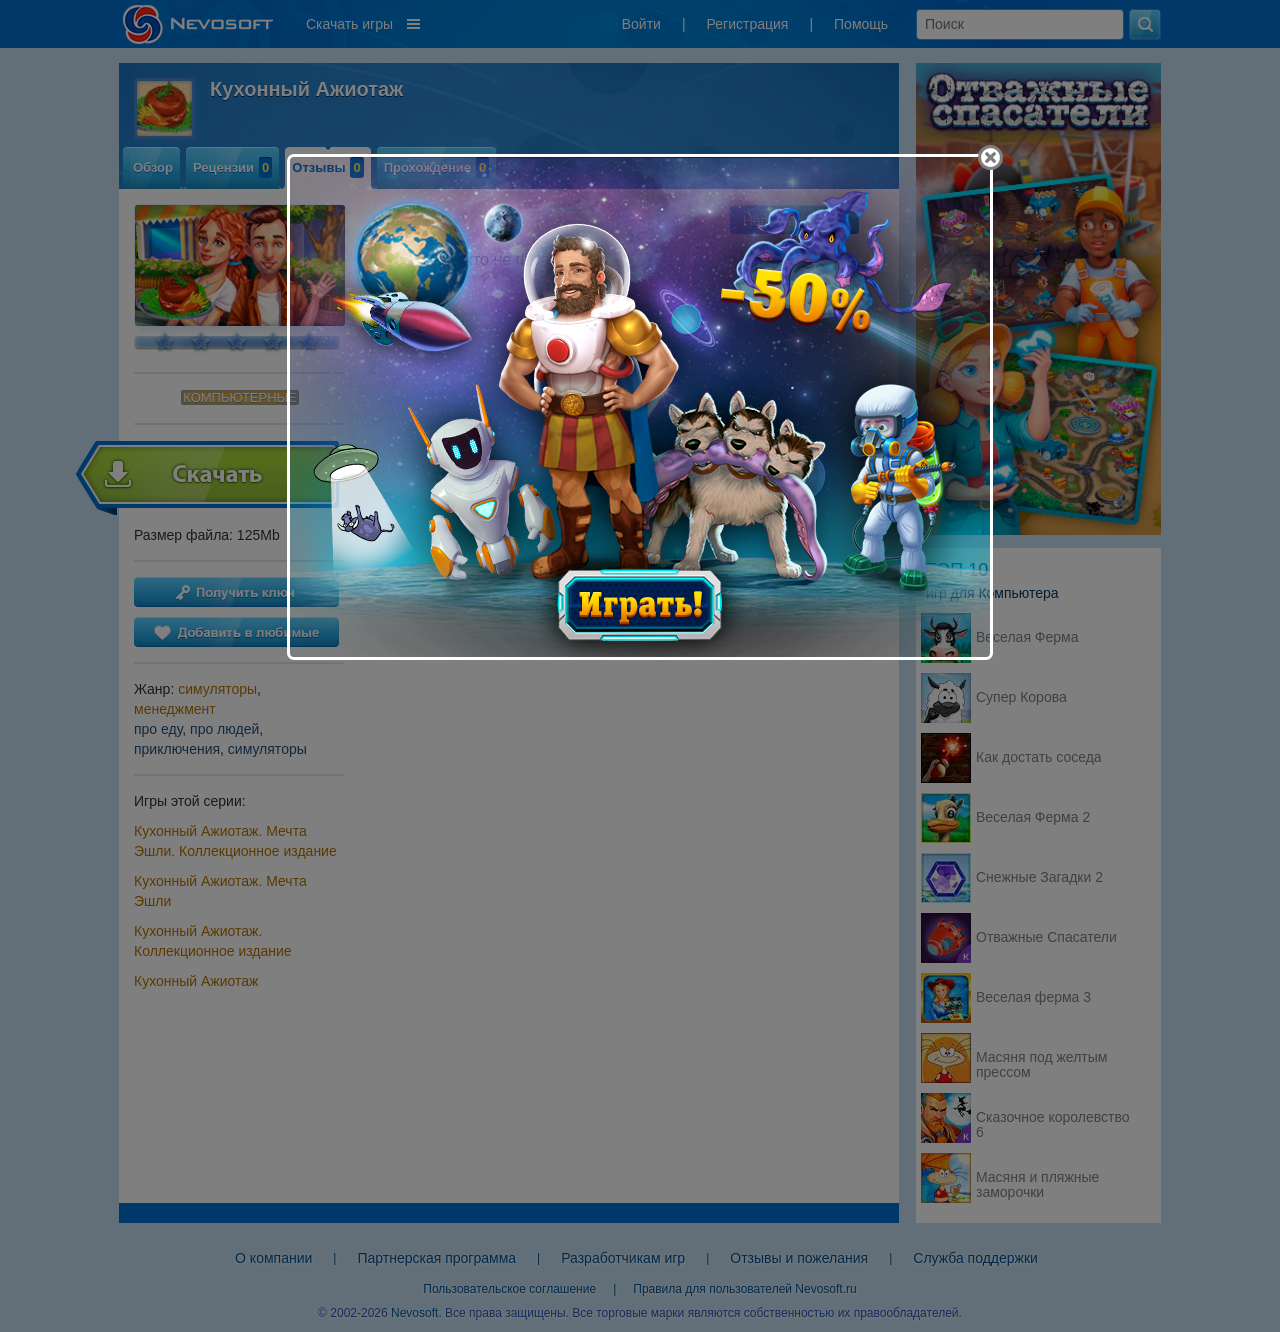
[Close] (990, 157)
